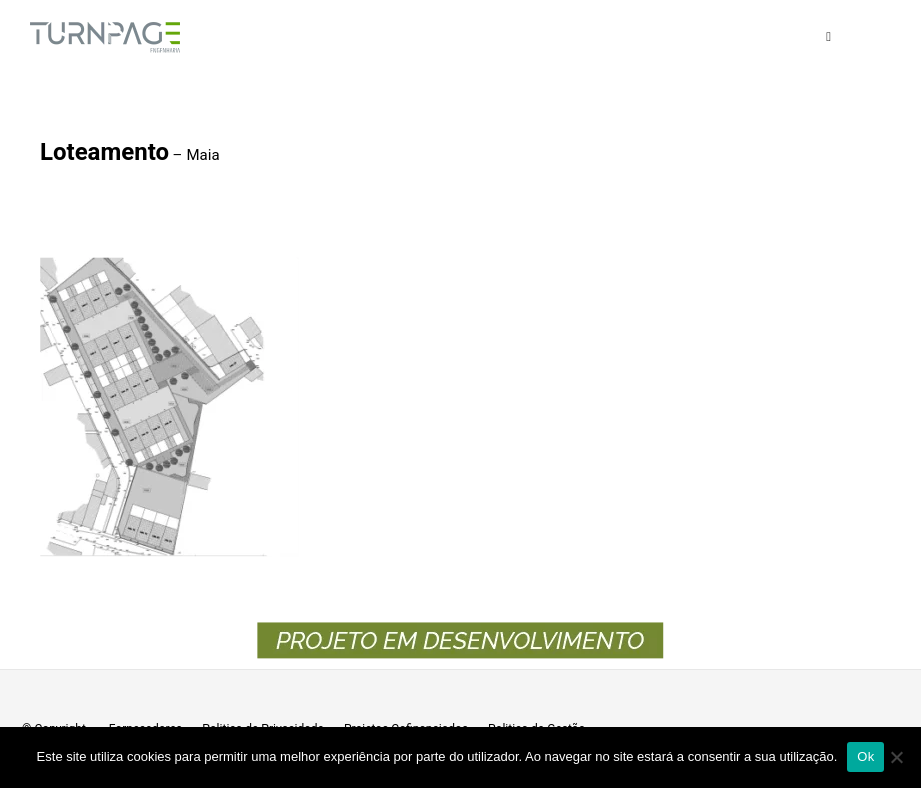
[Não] (896, 757)
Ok (865, 756)
